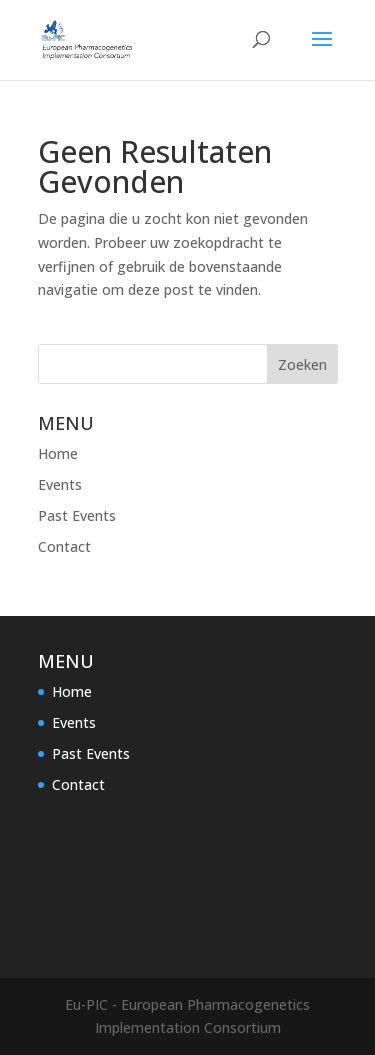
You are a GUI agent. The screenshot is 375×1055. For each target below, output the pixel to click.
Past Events (77, 515)
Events (60, 484)
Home (58, 453)
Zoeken (302, 364)
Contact (64, 546)
